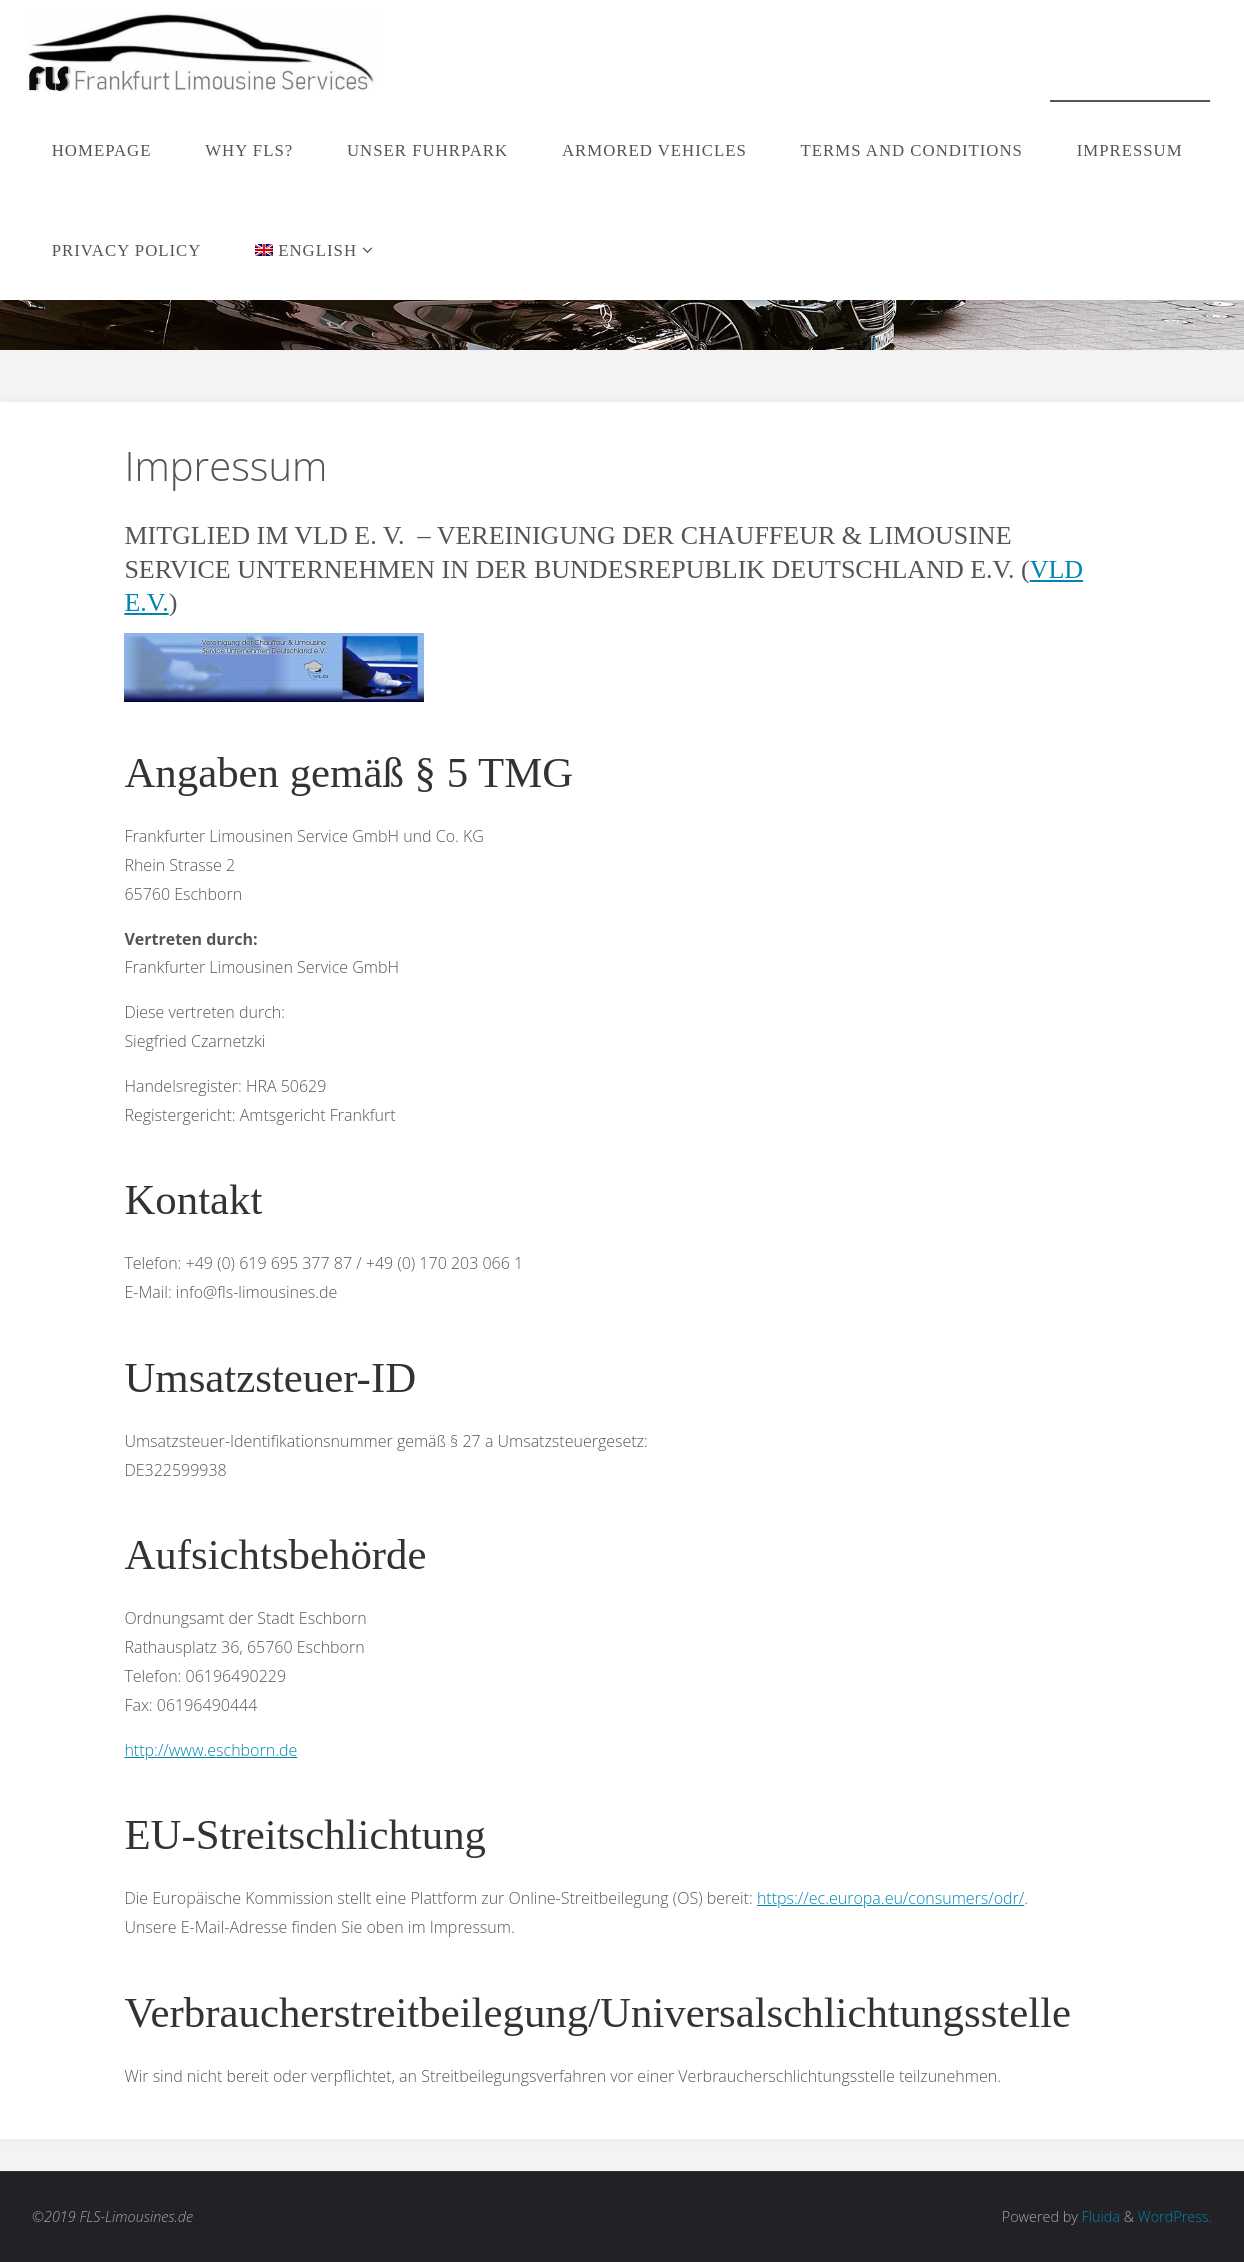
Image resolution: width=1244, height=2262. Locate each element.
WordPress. (1175, 2216)
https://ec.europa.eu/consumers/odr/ (890, 1898)
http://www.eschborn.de (210, 1750)
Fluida (1099, 2216)
